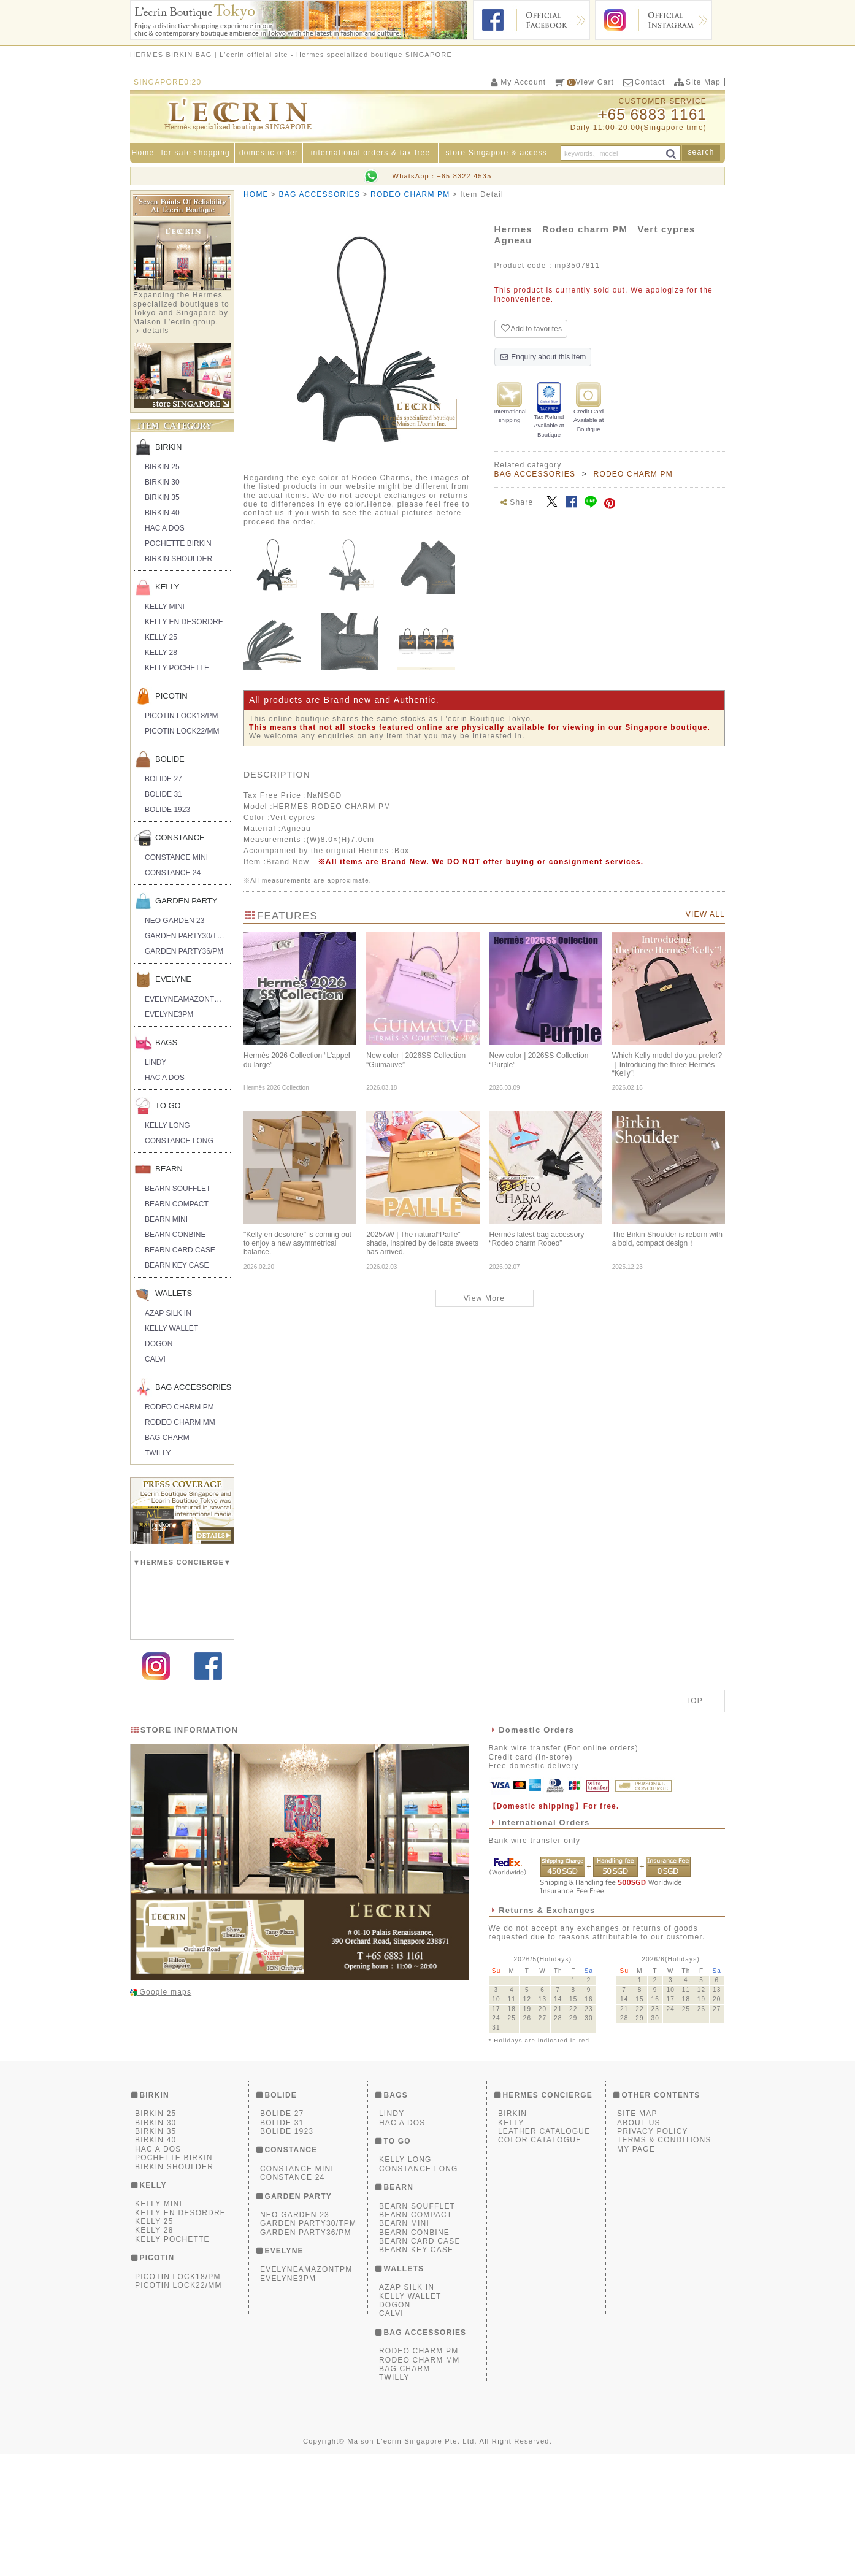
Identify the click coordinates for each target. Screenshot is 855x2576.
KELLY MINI (165, 606)
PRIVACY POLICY (652, 2252)
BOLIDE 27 (163, 779)
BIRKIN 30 (162, 482)
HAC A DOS (165, 528)
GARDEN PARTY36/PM (184, 951)
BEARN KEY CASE (177, 1265)
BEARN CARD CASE (180, 1250)
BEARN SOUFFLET (177, 1188)
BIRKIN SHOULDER (178, 558)
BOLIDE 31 (163, 794)
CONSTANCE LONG (179, 1141)
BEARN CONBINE (175, 1234)
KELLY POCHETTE (177, 668)
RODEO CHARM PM (179, 1407)
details (155, 330)
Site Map (697, 82)
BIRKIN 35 (162, 497)
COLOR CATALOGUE (539, 2262)
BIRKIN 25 (162, 466)
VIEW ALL (705, 914)
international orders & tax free (371, 152)
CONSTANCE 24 (173, 872)
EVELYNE (173, 979)
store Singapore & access (497, 152)
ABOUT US (639, 2244)
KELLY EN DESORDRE (184, 622)
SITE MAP (637, 2235)
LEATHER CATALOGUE (544, 2252)
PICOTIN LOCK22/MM (182, 731)
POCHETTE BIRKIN (178, 543)
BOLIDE (170, 759)
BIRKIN (168, 446)
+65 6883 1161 (653, 114)
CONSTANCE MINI (176, 857)
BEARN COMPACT (177, 1204)
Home (143, 152)
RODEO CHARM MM (180, 1422)
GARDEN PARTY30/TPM (186, 936)
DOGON (158, 1344)
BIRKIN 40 (162, 512)
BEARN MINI (166, 1219)
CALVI (155, 1359)
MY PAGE (636, 2270)
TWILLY (158, 1453)
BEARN (169, 1168)
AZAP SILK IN (168, 1313)
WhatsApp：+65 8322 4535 (442, 176)
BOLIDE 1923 (167, 809)
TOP (694, 1823)
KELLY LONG (167, 1125)
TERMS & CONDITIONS (664, 2262)
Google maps (164, 2113)
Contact (643, 82)
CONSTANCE (180, 837)
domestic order (268, 152)
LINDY (155, 1062)
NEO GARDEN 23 (174, 920)
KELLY (167, 586)
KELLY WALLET (171, 1328)
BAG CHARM (167, 1437)
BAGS (166, 1042)
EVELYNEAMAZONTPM (185, 999)
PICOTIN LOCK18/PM (181, 715)
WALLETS (173, 1293)
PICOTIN (171, 695)
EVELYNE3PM (169, 1014)
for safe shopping (195, 152)
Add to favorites (531, 328)
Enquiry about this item (543, 357)
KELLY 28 (161, 652)
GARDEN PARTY (186, 900)
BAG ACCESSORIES (193, 1387)
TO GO (168, 1105)
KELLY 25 (161, 637)
